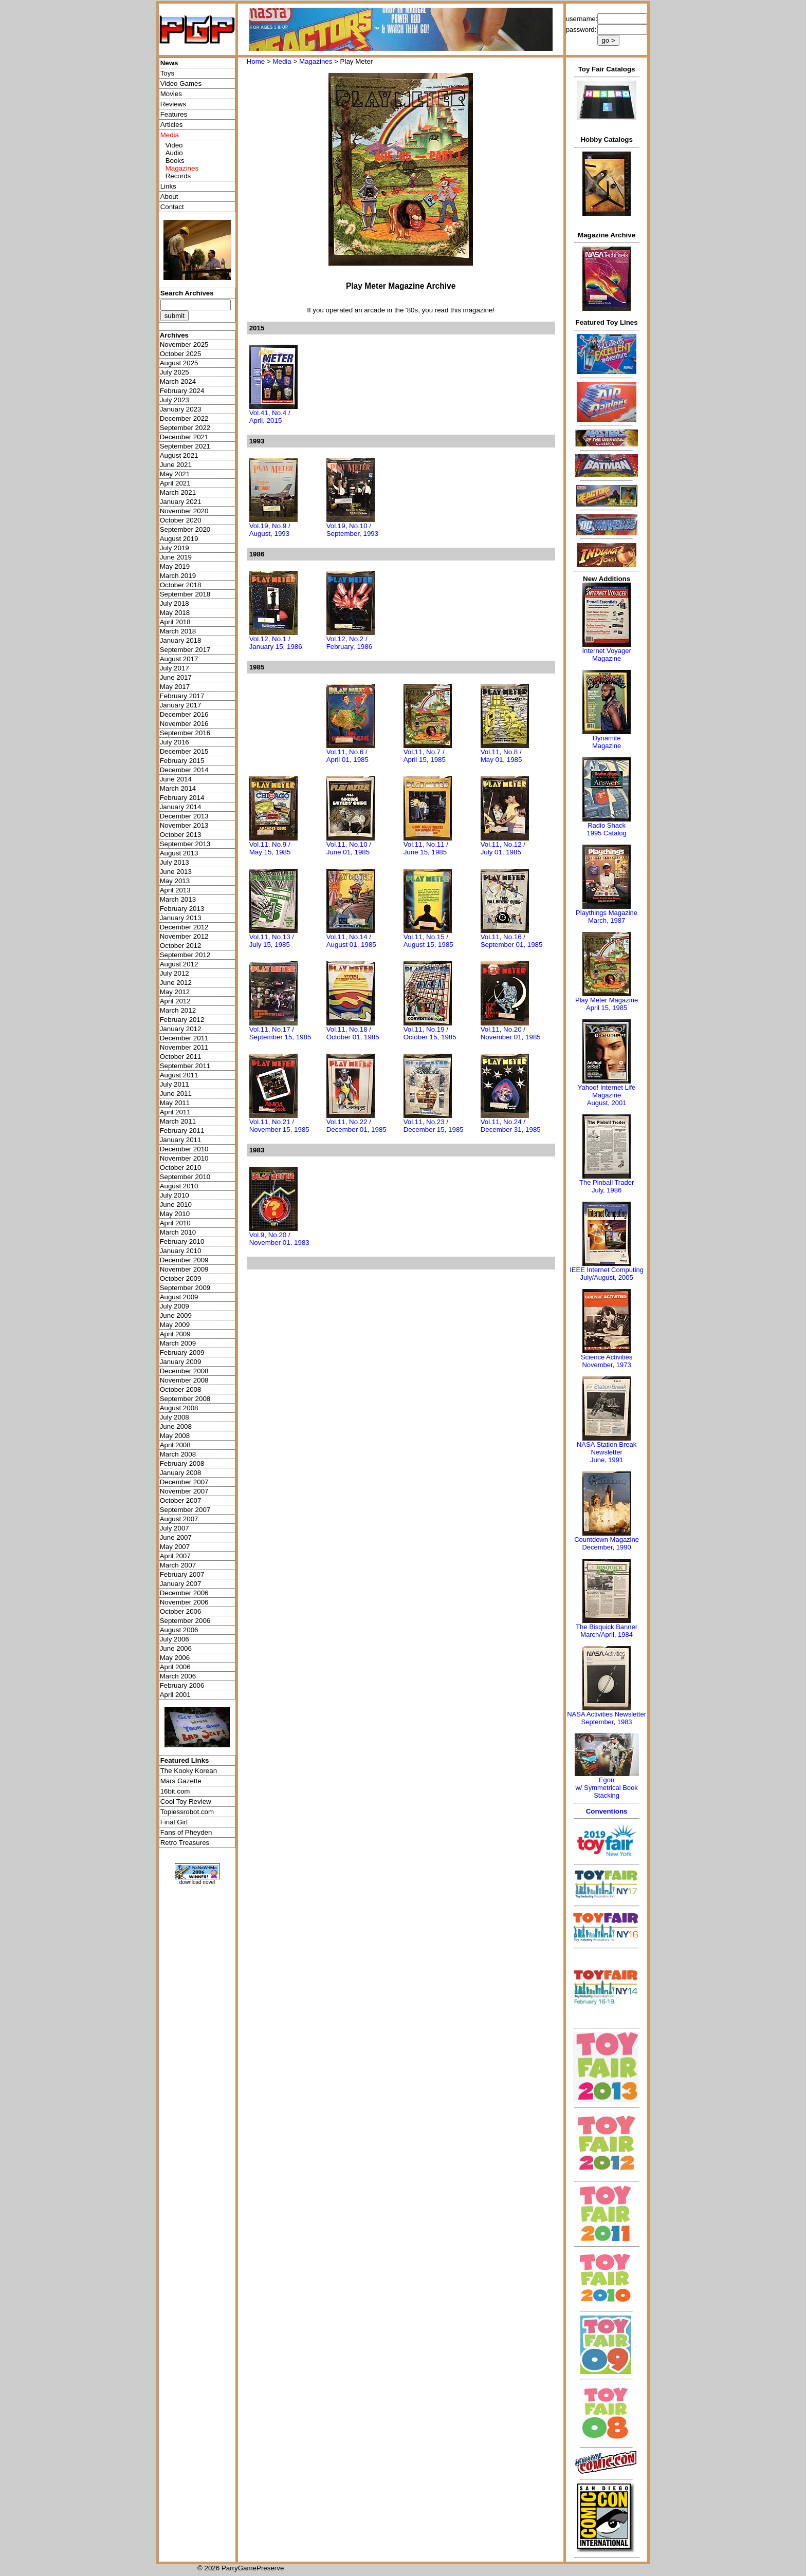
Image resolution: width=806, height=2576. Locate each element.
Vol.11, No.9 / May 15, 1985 (270, 848)
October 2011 (181, 1056)
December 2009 (184, 1260)
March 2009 (178, 1343)
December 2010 (184, 1149)
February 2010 (182, 1241)
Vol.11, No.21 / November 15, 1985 (279, 1125)
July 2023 (174, 400)
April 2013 (175, 890)
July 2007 (174, 1528)
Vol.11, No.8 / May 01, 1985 (501, 755)
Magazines (315, 61)
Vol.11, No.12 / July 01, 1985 (503, 848)
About (169, 196)
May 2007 (175, 1547)
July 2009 (174, 1306)
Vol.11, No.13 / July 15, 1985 (271, 940)
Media (281, 61)
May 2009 (175, 1325)
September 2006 (185, 1621)
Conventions (607, 1811)
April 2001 (175, 1694)
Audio (174, 153)
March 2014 (178, 788)
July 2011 (174, 1084)
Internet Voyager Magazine (606, 654)
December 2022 (184, 418)
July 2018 (174, 603)
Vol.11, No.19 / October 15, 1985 (430, 1033)
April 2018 (175, 622)
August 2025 (179, 363)
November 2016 (184, 723)
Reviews (173, 104)
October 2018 (181, 585)
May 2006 (175, 1658)
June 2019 (176, 557)
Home (256, 61)
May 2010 (175, 1214)
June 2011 (176, 1093)
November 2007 (184, 1491)
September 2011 (185, 1066)
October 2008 (181, 1389)
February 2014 (182, 797)
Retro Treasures (185, 1842)
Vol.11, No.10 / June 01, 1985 (348, 848)
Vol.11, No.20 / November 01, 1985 (511, 1033)
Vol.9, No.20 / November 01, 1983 (279, 1238)
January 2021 (181, 502)
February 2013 (182, 908)
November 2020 (184, 511)
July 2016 (174, 742)
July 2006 (174, 1639)
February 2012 (182, 1019)
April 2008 (175, 1445)
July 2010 (174, 1195)
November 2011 (184, 1047)
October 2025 (181, 354)
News (169, 63)
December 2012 (184, 927)
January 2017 (181, 705)
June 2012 (176, 982)
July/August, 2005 (606, 1277)
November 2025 (184, 344)
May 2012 (175, 992)
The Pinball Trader (606, 1182)
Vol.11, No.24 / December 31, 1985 (511, 1125)
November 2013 (184, 825)
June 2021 (176, 465)
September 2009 (185, 1288)
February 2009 (182, 1352)
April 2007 (175, 1556)
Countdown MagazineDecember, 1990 (606, 1543)
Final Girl (174, 1822)
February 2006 (182, 1685)
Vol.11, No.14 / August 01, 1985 (351, 940)
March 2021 (178, 492)
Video (174, 145)
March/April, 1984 (606, 1634)
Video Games (181, 83)
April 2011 (175, 1112)
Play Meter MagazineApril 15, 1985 (606, 1004)
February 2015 (182, 760)
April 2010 (175, 1223)
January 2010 (181, 1251)
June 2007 (176, 1537)
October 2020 (181, 520)
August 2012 (179, 964)
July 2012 (174, 973)
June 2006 (176, 1648)
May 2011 (175, 1103)
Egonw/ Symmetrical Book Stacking (606, 1787)
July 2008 (174, 1417)
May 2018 (175, 613)
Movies (171, 94)
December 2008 (184, 1371)
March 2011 (178, 1121)
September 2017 (185, 650)
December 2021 (184, 437)
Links (168, 186)
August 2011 (179, 1075)
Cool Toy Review (185, 1801)
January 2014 (181, 807)
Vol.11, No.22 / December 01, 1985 (356, 1125)
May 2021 (175, 474)
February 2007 (182, 1574)
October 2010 (181, 1167)
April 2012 (175, 1001)
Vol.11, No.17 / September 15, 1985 (280, 1033)
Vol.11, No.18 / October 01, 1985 (352, 1033)
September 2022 (185, 428)
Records (178, 176)
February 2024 (182, 391)
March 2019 (178, 576)
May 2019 (175, 566)
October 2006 (181, 1611)
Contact (172, 207)
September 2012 (185, 955)
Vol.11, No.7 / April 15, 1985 (425, 755)
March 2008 (178, 1454)
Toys (167, 73)
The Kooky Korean (188, 1771)
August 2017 (179, 659)
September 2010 (185, 1177)
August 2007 (179, 1519)
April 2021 (175, 483)
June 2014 (176, 779)
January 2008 (181, 1473)
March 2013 (178, 899)
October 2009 (181, 1278)
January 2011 (181, 1140)
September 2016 (185, 733)
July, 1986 (606, 1190)
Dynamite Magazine (606, 742)
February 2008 (182, 1463)
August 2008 (179, 1408)
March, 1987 (606, 920)
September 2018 (185, 594)
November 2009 (184, 1269)
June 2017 (176, 677)
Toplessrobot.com (187, 1812)
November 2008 (184, 1380)
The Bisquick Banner (606, 1627)
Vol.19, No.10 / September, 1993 (352, 529)
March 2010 (178, 1232)
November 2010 (184, 1158)
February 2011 (182, 1130)
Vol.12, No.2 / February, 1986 (349, 642)
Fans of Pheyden (186, 1832)
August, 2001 (607, 1103)
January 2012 (181, 1029)
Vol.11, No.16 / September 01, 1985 (512, 940)
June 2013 (176, 871)
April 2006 (175, 1667)
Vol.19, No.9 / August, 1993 (269, 529)
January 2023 (181, 409)
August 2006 (179, 1630)
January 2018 (181, 640)
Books (175, 160)
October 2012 (181, 945)
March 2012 (178, 1010)
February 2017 (182, 696)
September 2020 (185, 529)
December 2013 (184, 816)
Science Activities (606, 1357)
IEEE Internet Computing (607, 1270)
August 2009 (179, 1297)
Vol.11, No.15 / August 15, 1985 (428, 940)
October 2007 (181, 1500)
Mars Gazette (181, 1781)
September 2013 (185, 844)
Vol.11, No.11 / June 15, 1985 (426, 848)
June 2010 (176, 1204)
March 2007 (178, 1565)
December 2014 (184, 770)
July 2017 (174, 668)
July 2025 (174, 372)
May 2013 (175, 881)
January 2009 (181, 1362)
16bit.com (175, 1791)
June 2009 (176, 1315)
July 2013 (174, 862)
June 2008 (176, 1426)
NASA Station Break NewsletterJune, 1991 (606, 1452)
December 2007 (184, 1482)
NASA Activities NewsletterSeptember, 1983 (606, 1718)
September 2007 (185, 1510)
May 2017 (175, 686)
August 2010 (179, 1186)
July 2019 (174, 548)
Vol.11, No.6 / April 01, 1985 (347, 755)
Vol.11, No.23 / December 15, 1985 (434, 1125)
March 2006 (178, 1676)
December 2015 (184, 751)
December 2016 (184, 714)
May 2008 (175, 1436)
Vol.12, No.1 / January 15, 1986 (275, 642)
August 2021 (179, 455)
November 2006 (184, 1602)
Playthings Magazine (606, 913)
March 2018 (178, 631)
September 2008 (185, 1399)
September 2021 (185, 446)
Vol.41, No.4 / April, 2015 (269, 416)
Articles (171, 124)
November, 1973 (606, 1365)
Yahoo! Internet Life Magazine (607, 1091)
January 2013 (181, 918)
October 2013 (181, 834)
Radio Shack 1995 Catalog (606, 829)
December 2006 (184, 1593)
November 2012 (184, 936)
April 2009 (175, 1334)
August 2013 (179, 853)
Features (174, 114)
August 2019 (179, 539)
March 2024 (178, 381)
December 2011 (184, 1038)
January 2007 (181, 1584)
